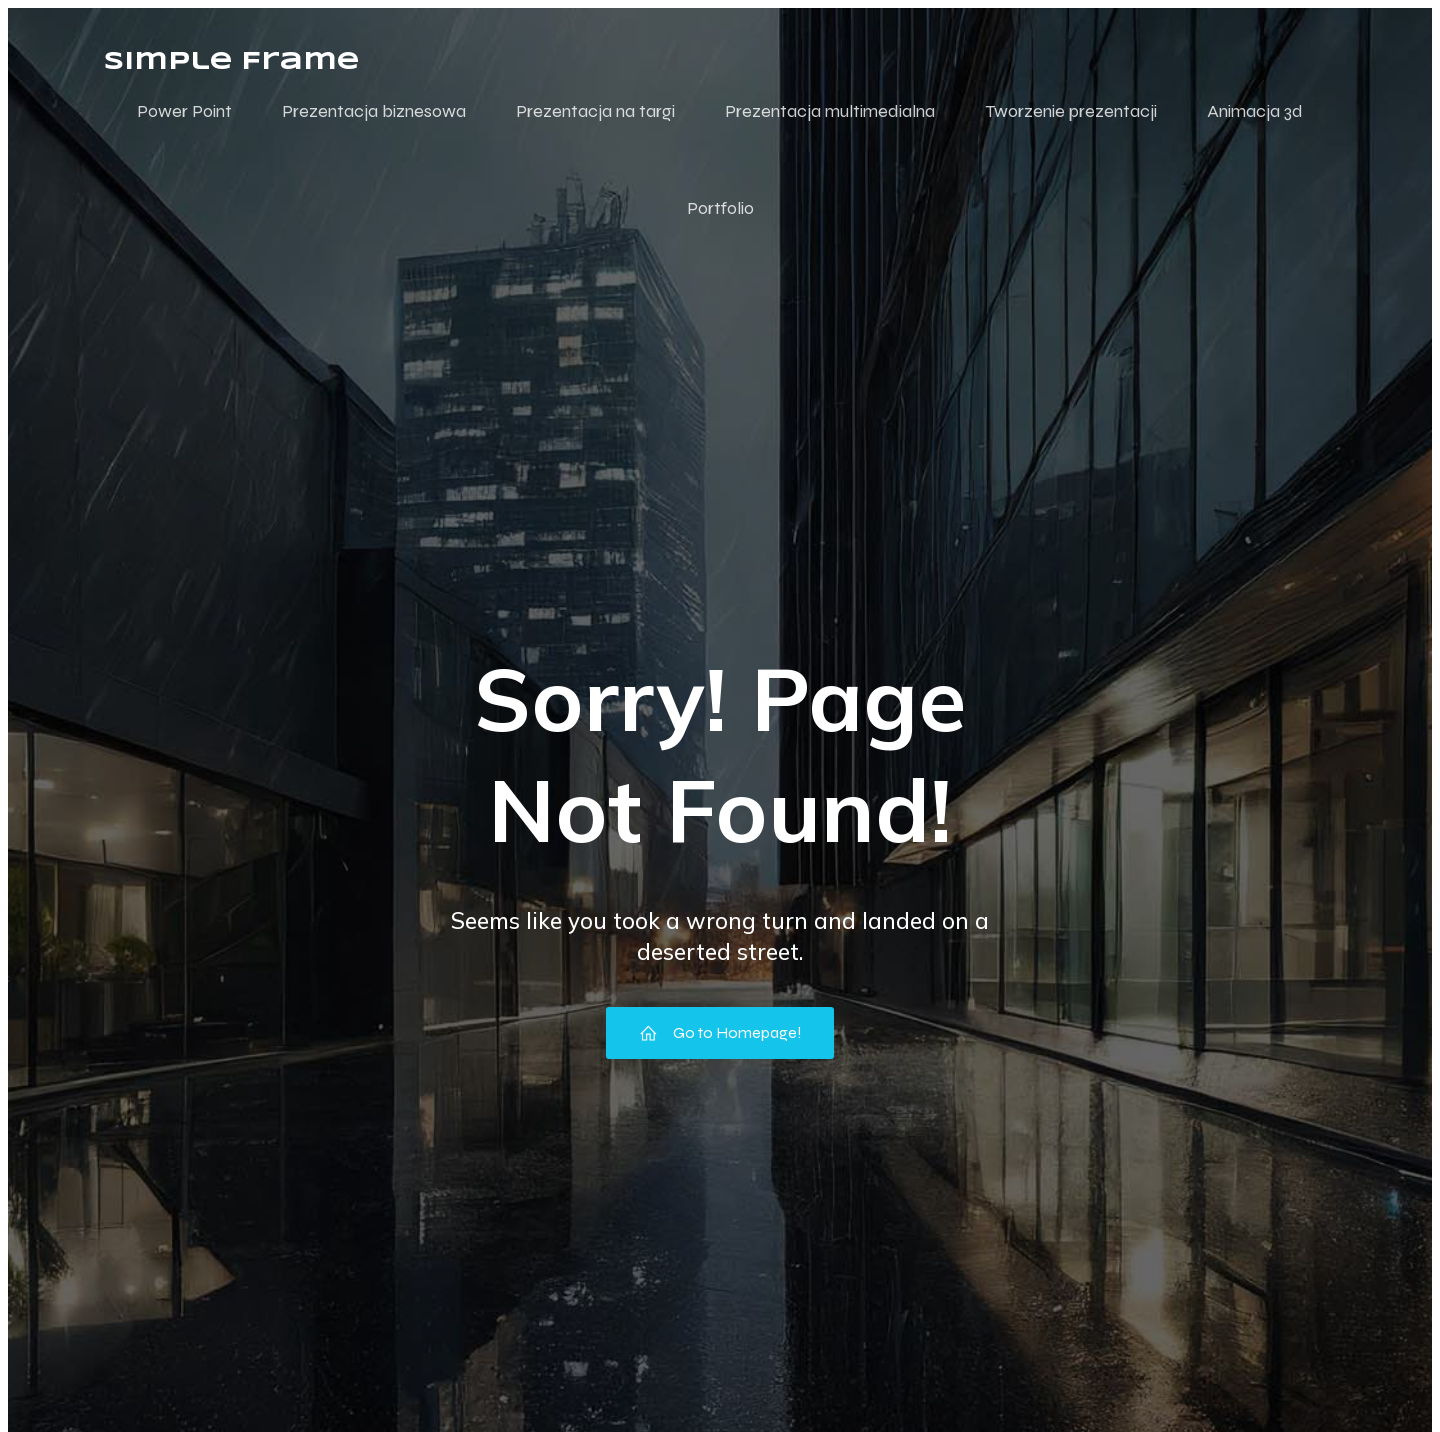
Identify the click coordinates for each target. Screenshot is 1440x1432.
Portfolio (720, 208)
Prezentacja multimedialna (830, 111)
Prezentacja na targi (595, 111)
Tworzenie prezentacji (1071, 111)
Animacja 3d (1255, 111)
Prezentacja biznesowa (374, 111)
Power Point (184, 111)
